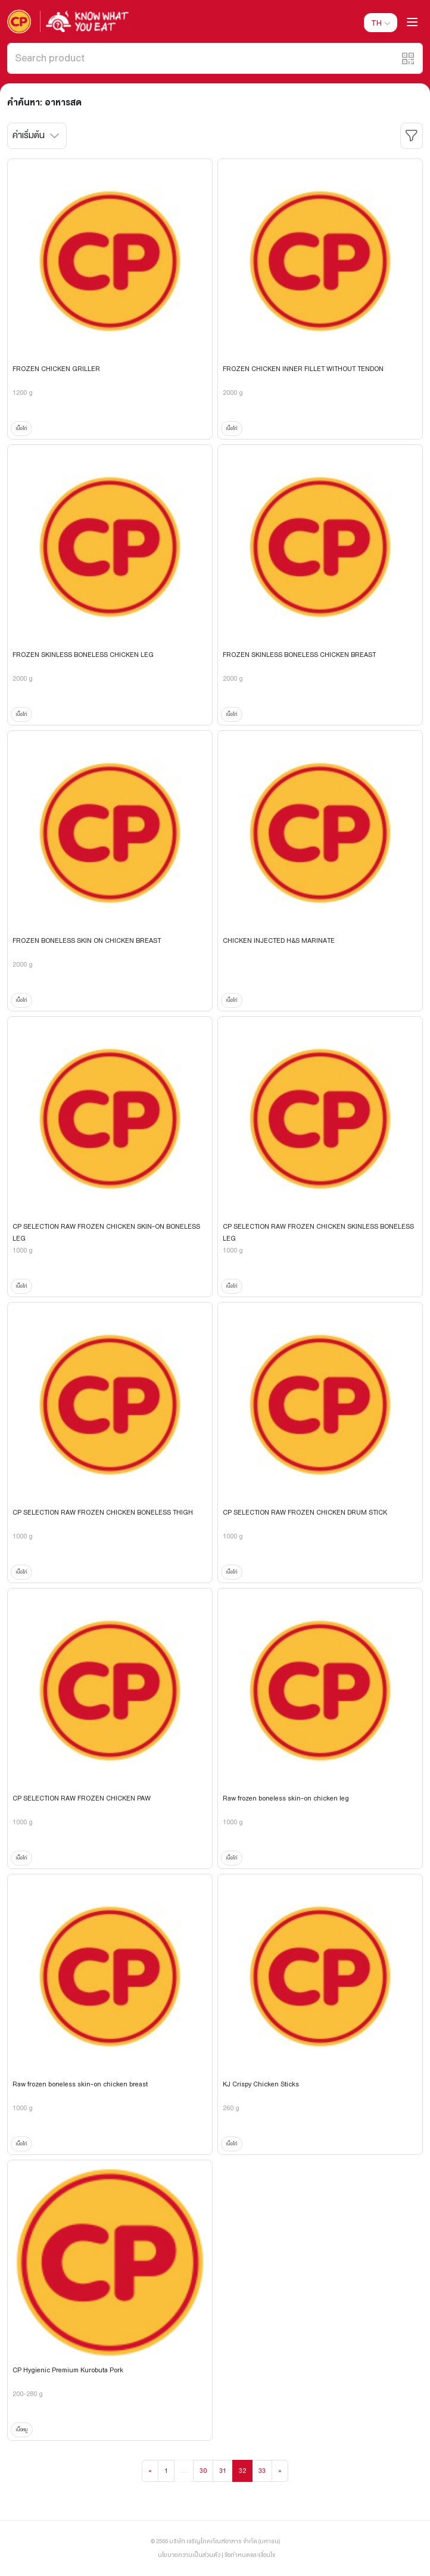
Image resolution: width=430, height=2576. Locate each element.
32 (242, 2471)
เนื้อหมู (21, 2429)
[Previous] (150, 2471)
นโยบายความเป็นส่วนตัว (189, 2555)
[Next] (280, 2471)
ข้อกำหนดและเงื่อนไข (250, 2555)
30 (203, 2471)
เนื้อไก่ (21, 428)
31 (222, 2471)
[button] (408, 58)
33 (262, 2471)
